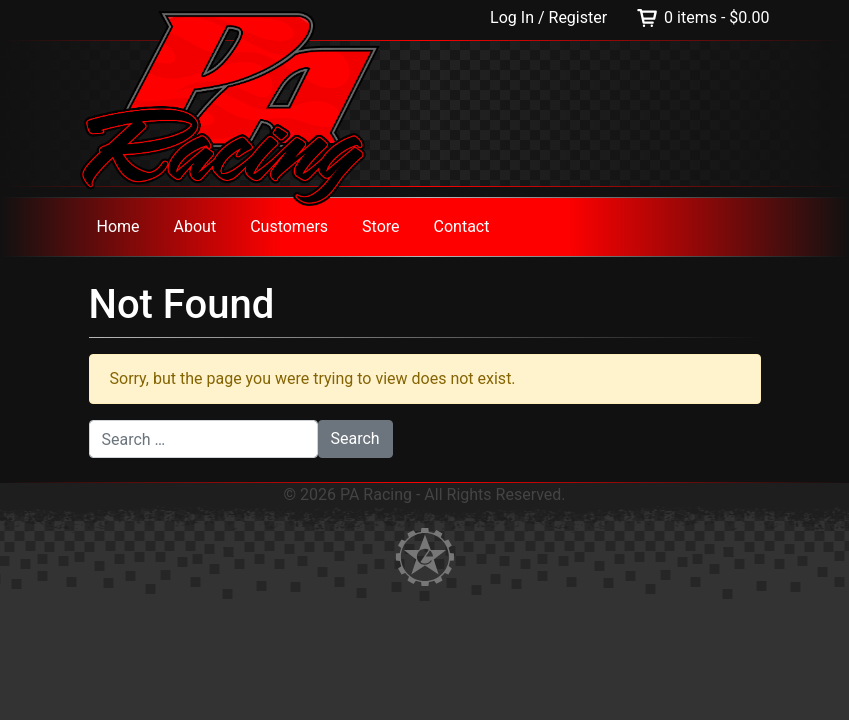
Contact (462, 226)
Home (118, 226)
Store (380, 226)
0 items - (716, 17)
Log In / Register (550, 17)
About (195, 226)
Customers (289, 226)
